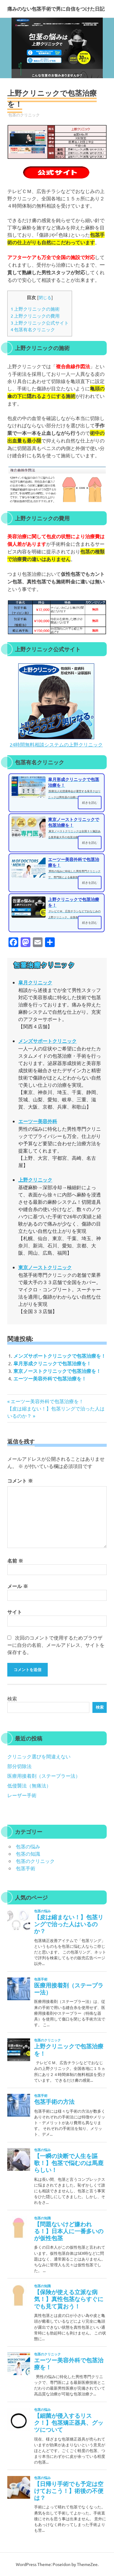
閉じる (45, 297)
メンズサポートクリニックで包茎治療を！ (59, 1356)
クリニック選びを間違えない (39, 1756)
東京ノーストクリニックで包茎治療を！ (57, 1371)
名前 (15, 1560)
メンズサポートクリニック (47, 1041)
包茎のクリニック (24, 114)
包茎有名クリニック (33, 329)
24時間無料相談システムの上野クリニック (56, 744)
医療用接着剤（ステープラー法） (43, 1776)
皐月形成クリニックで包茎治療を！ (52, 1363)
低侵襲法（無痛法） (29, 1785)
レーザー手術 (21, 1795)
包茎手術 (25, 1868)
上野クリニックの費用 (35, 316)
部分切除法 (19, 1766)
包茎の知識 (28, 1853)
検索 (12, 1698)
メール (17, 1586)
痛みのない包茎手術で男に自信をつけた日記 (56, 9)
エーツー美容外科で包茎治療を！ (49, 1378)
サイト (14, 1612)
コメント (20, 1480)
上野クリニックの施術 (35, 309)
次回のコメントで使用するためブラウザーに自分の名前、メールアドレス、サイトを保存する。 (56, 1644)
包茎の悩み (28, 1846)
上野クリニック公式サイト (40, 322)
